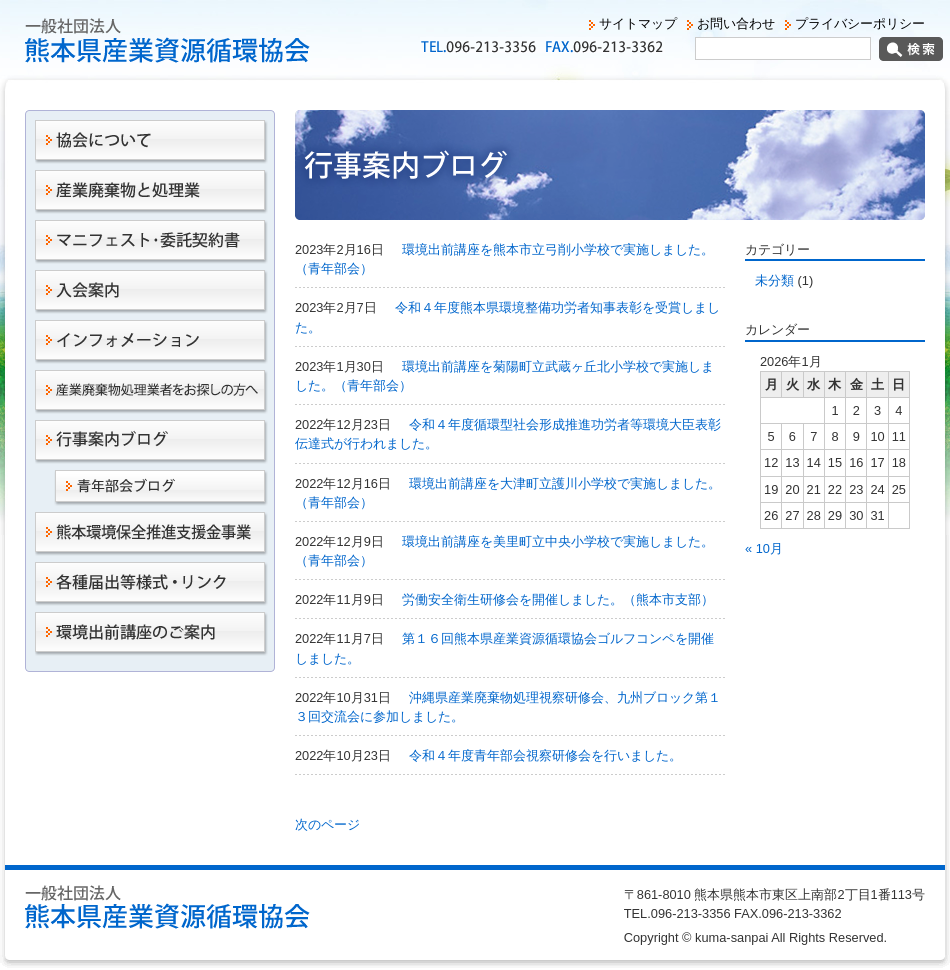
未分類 (774, 280)
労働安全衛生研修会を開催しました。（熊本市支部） (558, 599)
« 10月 (764, 548)
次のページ (327, 824)
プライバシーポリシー (860, 23)
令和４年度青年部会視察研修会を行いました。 (545, 755)
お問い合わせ (736, 23)
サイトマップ (638, 23)
